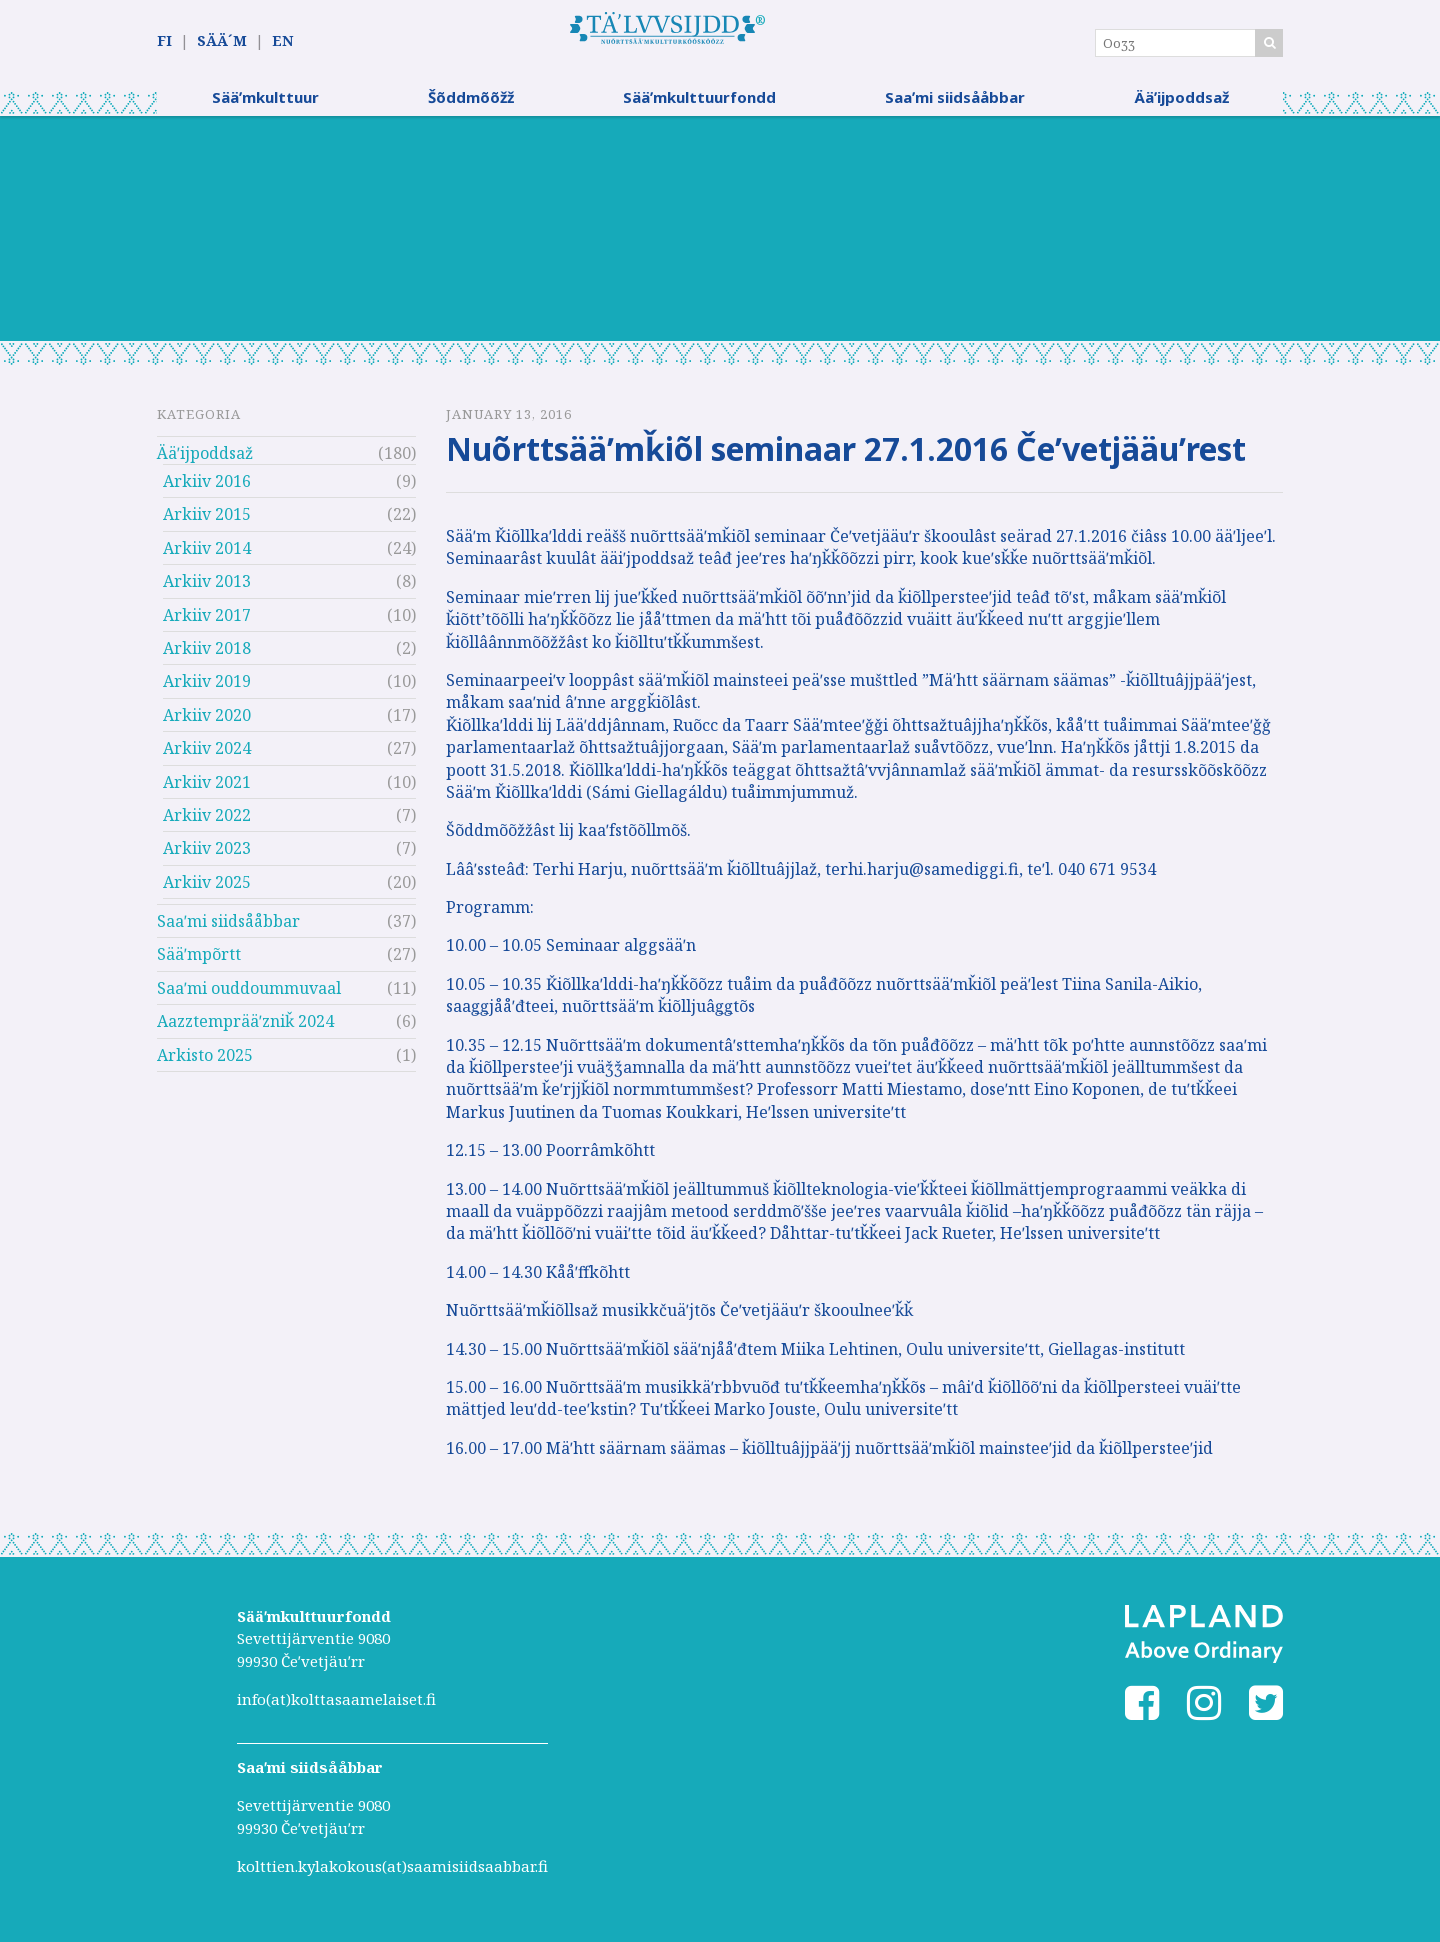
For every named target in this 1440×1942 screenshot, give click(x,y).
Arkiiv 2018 (207, 656)
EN (282, 41)
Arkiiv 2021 (207, 789)
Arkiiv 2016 (207, 489)
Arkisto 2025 (205, 1063)
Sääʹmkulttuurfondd (699, 105)
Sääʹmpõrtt (199, 962)
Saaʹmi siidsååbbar (955, 105)
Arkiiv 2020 (207, 723)
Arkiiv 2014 (207, 556)
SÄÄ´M (222, 41)
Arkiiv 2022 (207, 823)
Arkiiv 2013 (207, 589)
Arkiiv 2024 (207, 756)
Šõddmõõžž (471, 105)
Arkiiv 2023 (207, 856)
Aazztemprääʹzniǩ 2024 (245, 1029)
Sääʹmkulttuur (265, 105)
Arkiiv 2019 (207, 689)
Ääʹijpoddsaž (1181, 105)
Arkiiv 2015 (207, 522)
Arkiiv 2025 (207, 890)
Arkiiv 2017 (207, 622)
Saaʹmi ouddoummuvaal (249, 996)
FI (164, 41)
